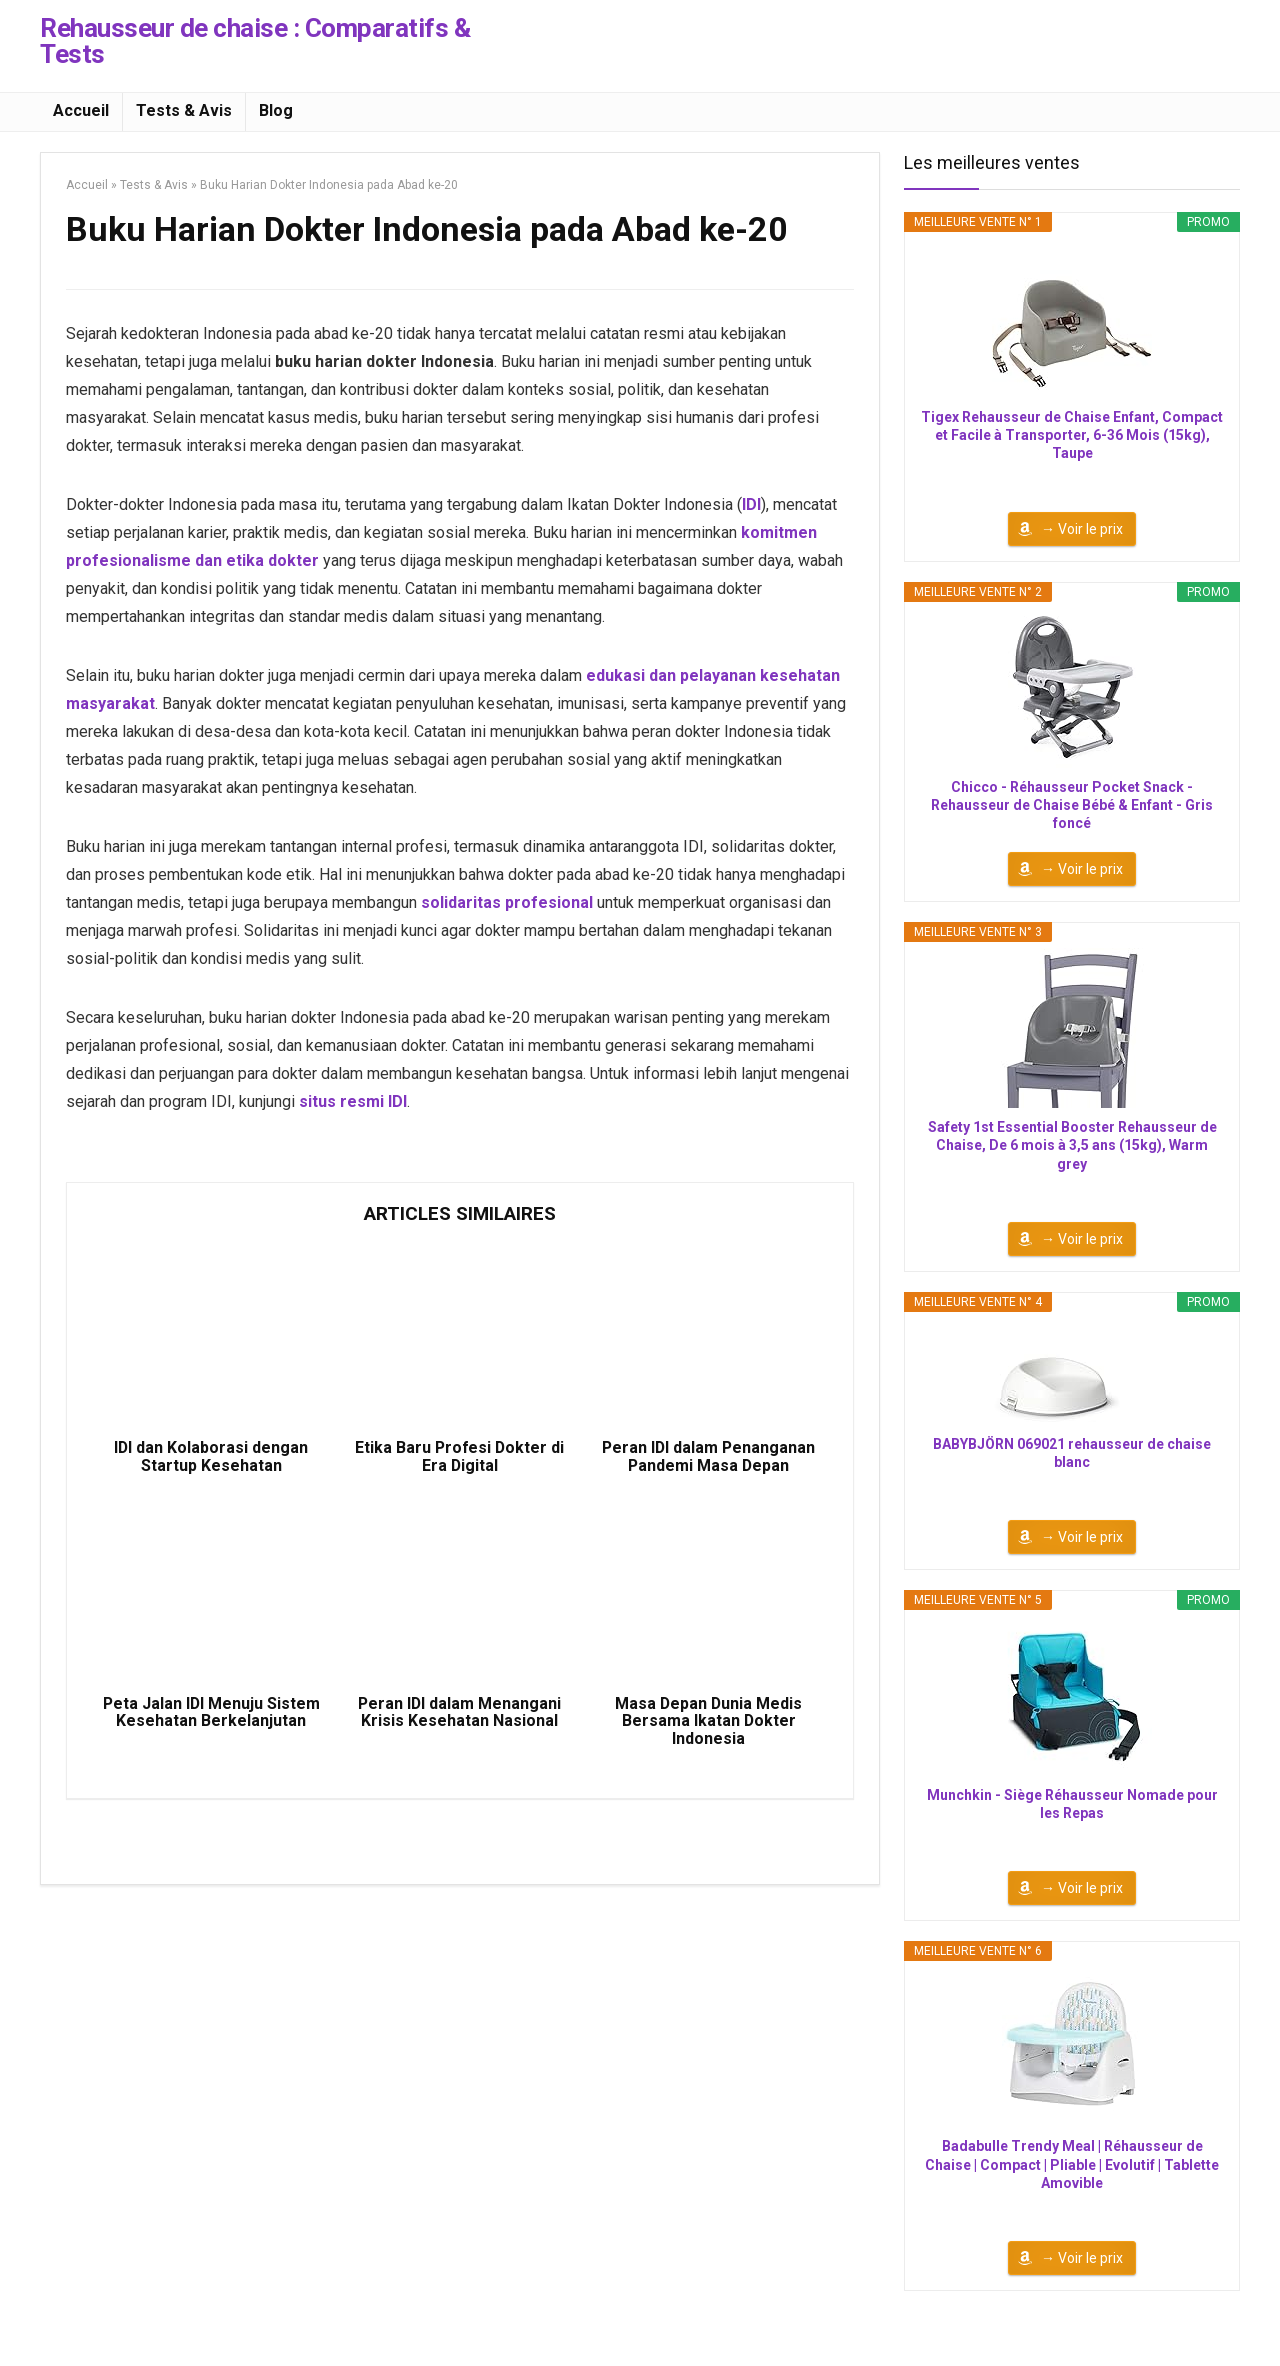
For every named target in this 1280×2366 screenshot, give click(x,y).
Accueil (81, 110)
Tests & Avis (184, 110)
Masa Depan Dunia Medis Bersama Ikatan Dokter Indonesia (708, 1724)
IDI (751, 504)
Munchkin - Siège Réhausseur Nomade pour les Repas (1072, 1804)
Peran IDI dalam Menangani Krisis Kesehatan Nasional (459, 1715)
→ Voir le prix (1082, 529)
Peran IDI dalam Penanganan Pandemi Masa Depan (709, 1458)
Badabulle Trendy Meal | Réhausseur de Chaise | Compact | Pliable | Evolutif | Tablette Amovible (1072, 2164)
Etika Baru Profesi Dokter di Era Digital (460, 1458)
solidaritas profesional (507, 902)
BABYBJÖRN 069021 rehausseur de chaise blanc (1072, 1453)
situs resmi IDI (353, 1101)
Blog (276, 110)
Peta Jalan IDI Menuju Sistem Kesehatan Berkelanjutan (211, 1715)
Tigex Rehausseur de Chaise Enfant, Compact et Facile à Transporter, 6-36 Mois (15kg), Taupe (1072, 435)
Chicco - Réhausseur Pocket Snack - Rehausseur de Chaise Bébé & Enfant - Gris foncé (1072, 805)
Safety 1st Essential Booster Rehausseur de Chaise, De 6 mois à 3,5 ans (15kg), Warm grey (1072, 1145)
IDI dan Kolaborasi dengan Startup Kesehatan (211, 1458)
